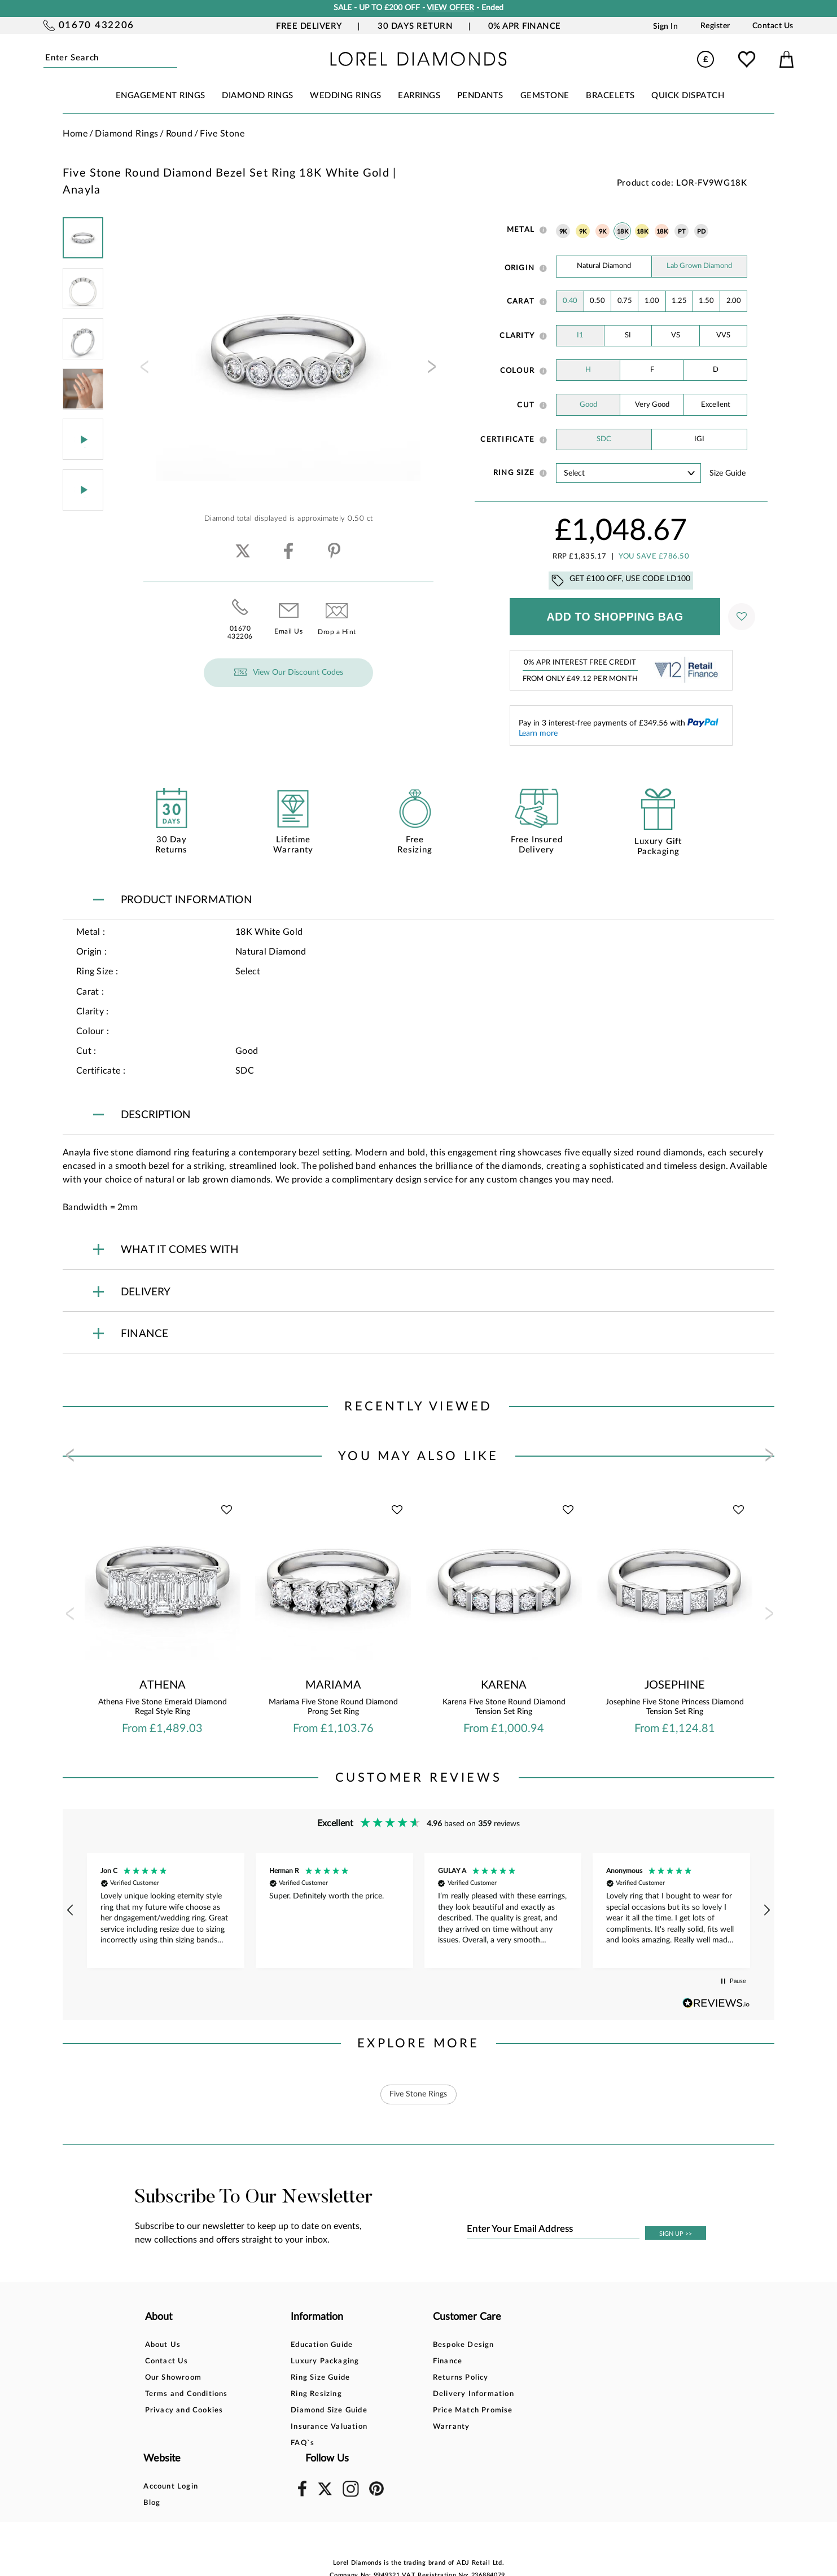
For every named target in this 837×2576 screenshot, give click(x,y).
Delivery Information (425, 2394)
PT (682, 232)
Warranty (403, 2426)
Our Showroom (173, 2377)
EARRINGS (419, 95)
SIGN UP (675, 2234)
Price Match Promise (424, 2410)
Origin (520, 268)
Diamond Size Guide (305, 2410)
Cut (525, 405)
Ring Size (513, 472)
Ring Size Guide (296, 2377)
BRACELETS (610, 95)
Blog (512, 2361)
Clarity (516, 335)
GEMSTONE (544, 95)
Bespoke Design (415, 2345)
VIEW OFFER (450, 8)
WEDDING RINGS (346, 95)
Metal (520, 229)
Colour (517, 370)
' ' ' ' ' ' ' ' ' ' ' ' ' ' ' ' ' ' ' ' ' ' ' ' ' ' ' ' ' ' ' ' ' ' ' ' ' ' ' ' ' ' (628, 473)
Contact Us (773, 26)
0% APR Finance (524, 26)
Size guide (727, 473)
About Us (163, 2345)
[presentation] (143, 370)
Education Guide (298, 2345)
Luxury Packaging (301, 2361)
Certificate (507, 439)
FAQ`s (279, 2443)
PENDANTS (480, 95)
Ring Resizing (292, 2394)
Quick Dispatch (687, 95)
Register (715, 26)
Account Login (531, 2345)
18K (622, 232)
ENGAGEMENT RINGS (160, 95)
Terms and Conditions (186, 2394)
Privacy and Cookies (184, 2410)
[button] (70, 1910)
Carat (520, 301)
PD (701, 232)
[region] (418, 1910)
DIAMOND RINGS (257, 95)
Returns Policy (412, 2377)
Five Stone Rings (418, 2094)
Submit (173, 58)
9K (563, 232)
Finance (399, 2361)
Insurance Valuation (305, 2426)
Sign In (665, 26)
